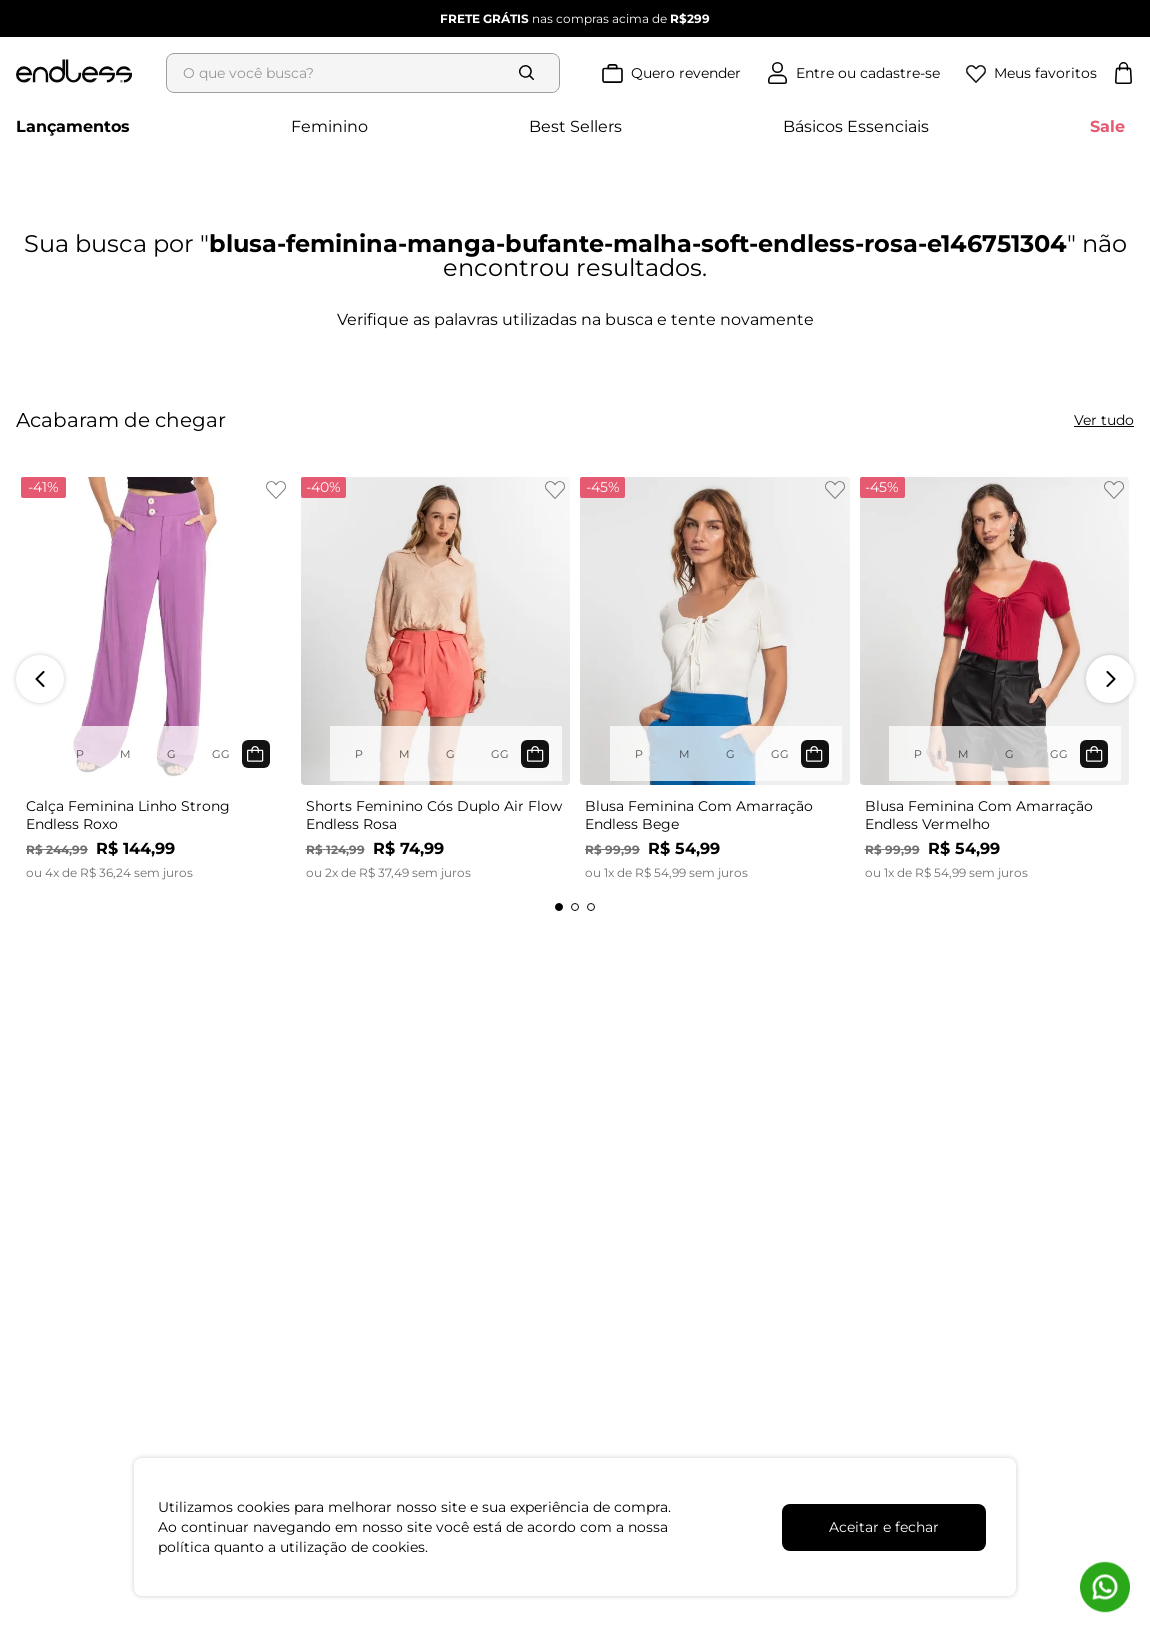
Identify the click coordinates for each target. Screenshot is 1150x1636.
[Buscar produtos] (531, 73)
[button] (559, 907)
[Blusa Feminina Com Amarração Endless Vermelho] (995, 679)
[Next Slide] (1110, 679)
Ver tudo (1104, 420)
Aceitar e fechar (884, 1527)
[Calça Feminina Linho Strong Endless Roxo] (156, 679)
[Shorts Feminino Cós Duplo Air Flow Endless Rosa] (436, 679)
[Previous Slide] (40, 679)
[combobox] (369, 73)
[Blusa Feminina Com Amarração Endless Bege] (715, 679)
